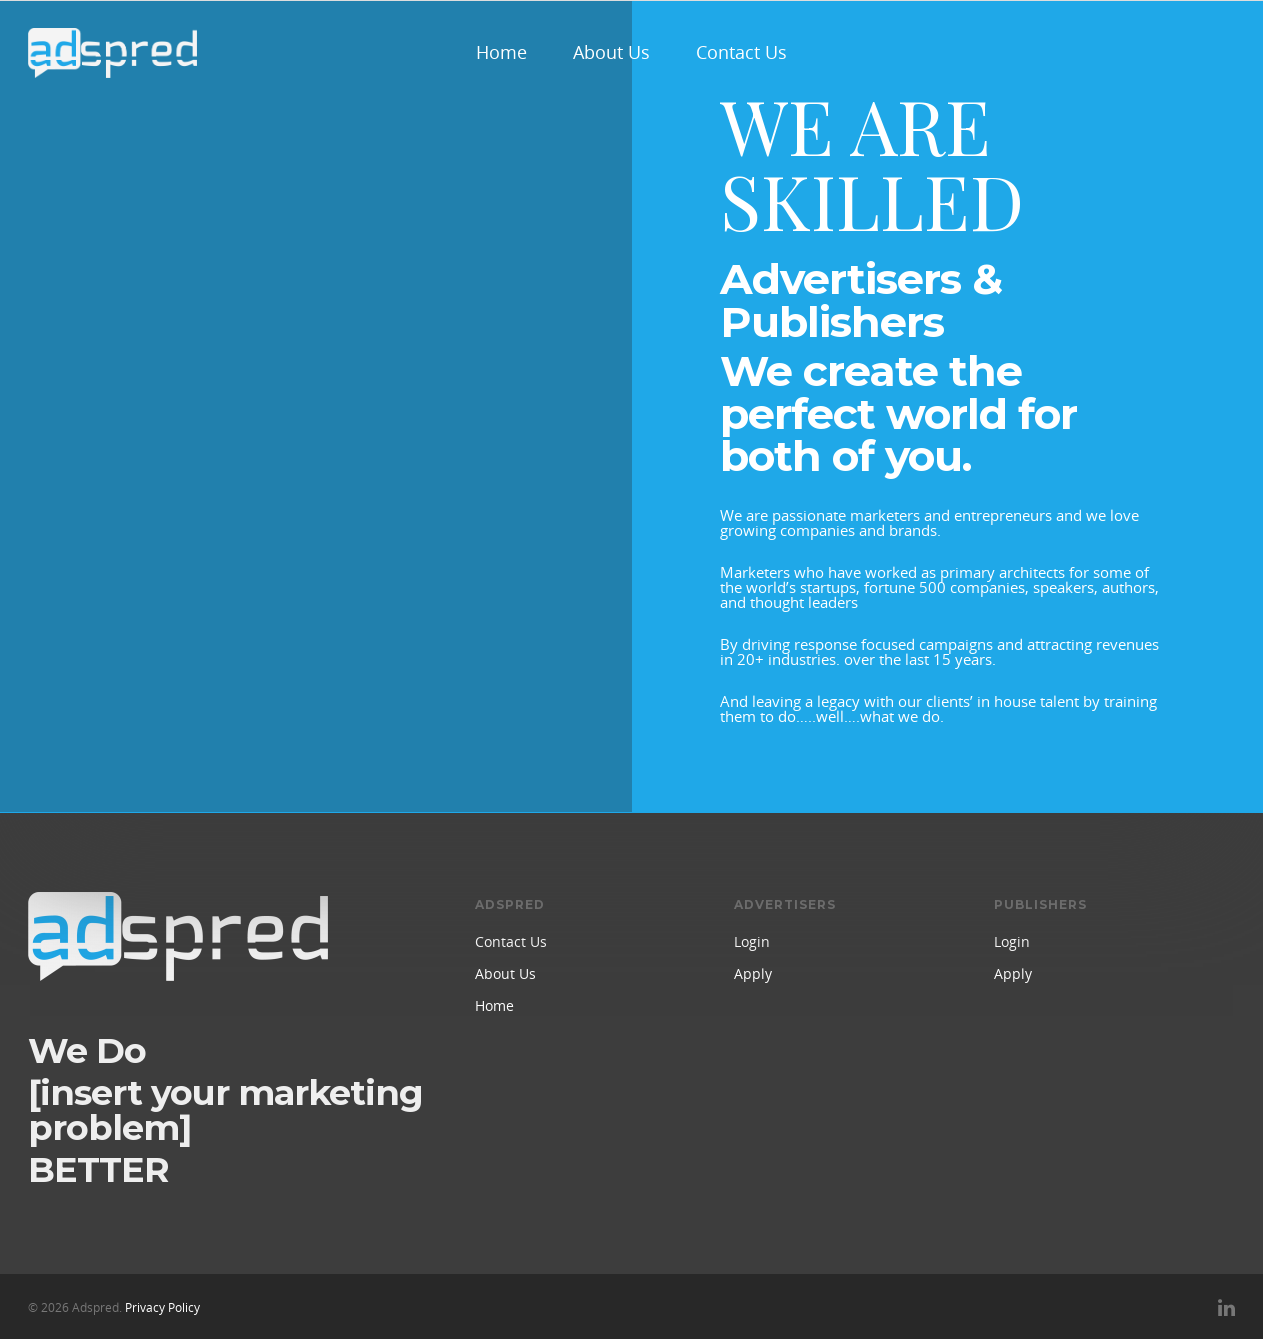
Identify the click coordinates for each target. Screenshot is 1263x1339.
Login (752, 941)
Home (501, 52)
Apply (753, 973)
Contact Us (741, 52)
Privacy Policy (162, 1307)
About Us (611, 52)
